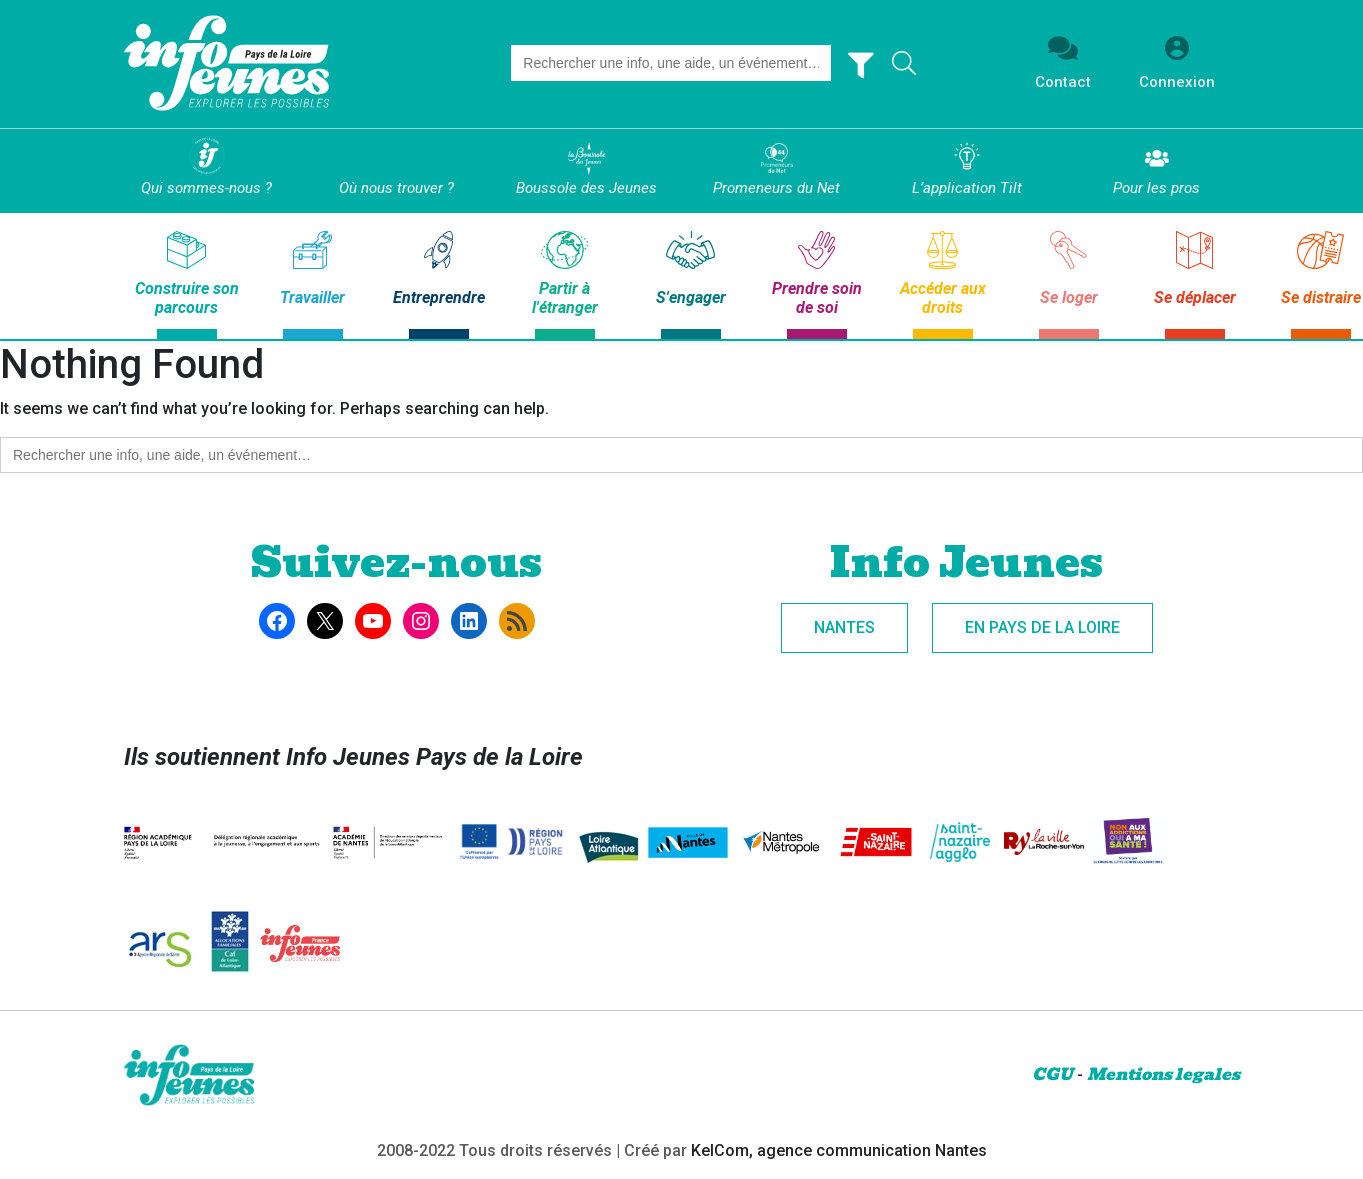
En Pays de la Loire (1042, 627)
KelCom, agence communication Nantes (839, 1150)
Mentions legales (1163, 1074)
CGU (1052, 1074)
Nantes (844, 627)
